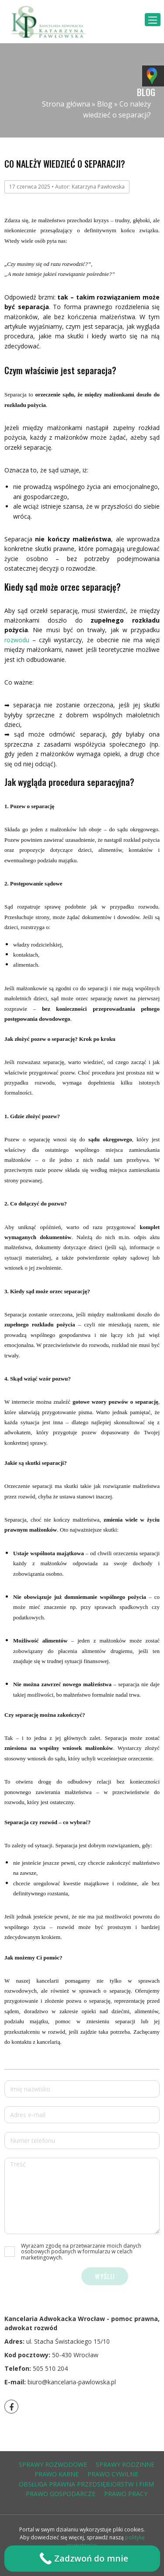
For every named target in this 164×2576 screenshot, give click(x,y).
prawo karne (57, 2474)
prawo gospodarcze (60, 2494)
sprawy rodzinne (125, 2464)
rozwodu (16, 640)
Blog (104, 104)
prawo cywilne (112, 2474)
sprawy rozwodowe (53, 2464)
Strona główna (66, 104)
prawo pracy (125, 2494)
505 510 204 (50, 2368)
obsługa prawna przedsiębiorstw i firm (86, 2484)
